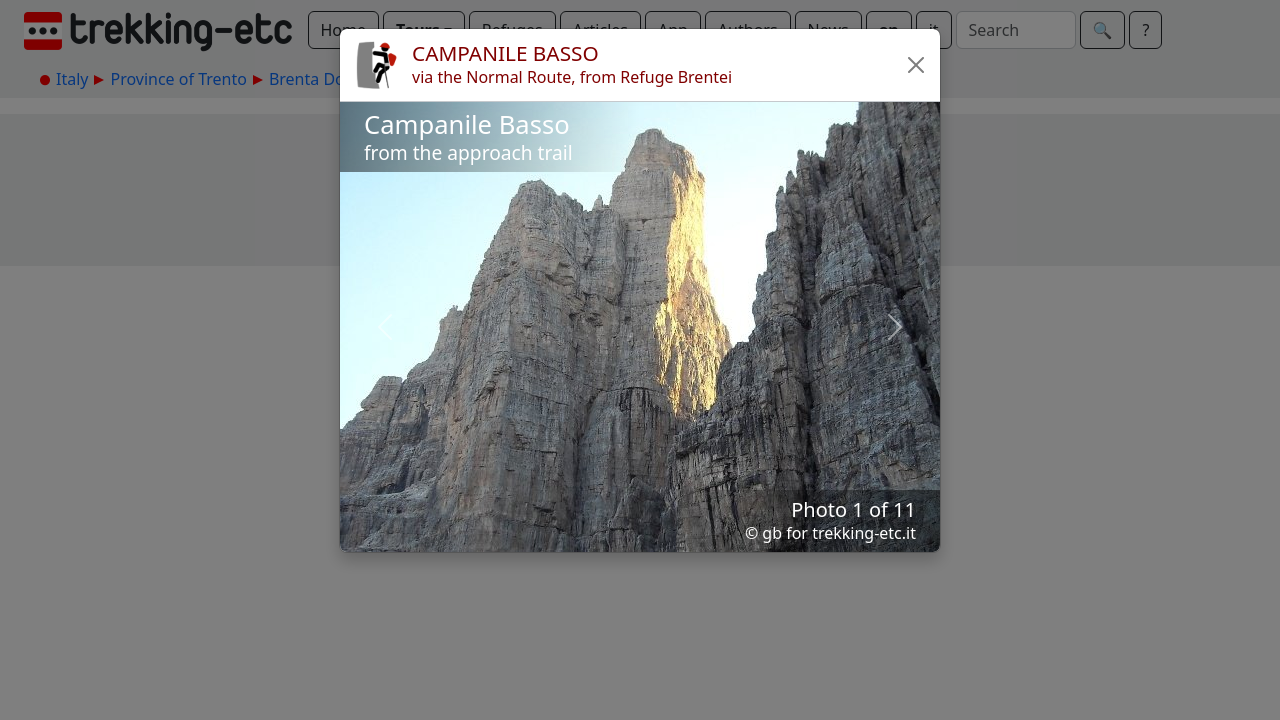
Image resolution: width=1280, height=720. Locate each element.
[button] (916, 65)
